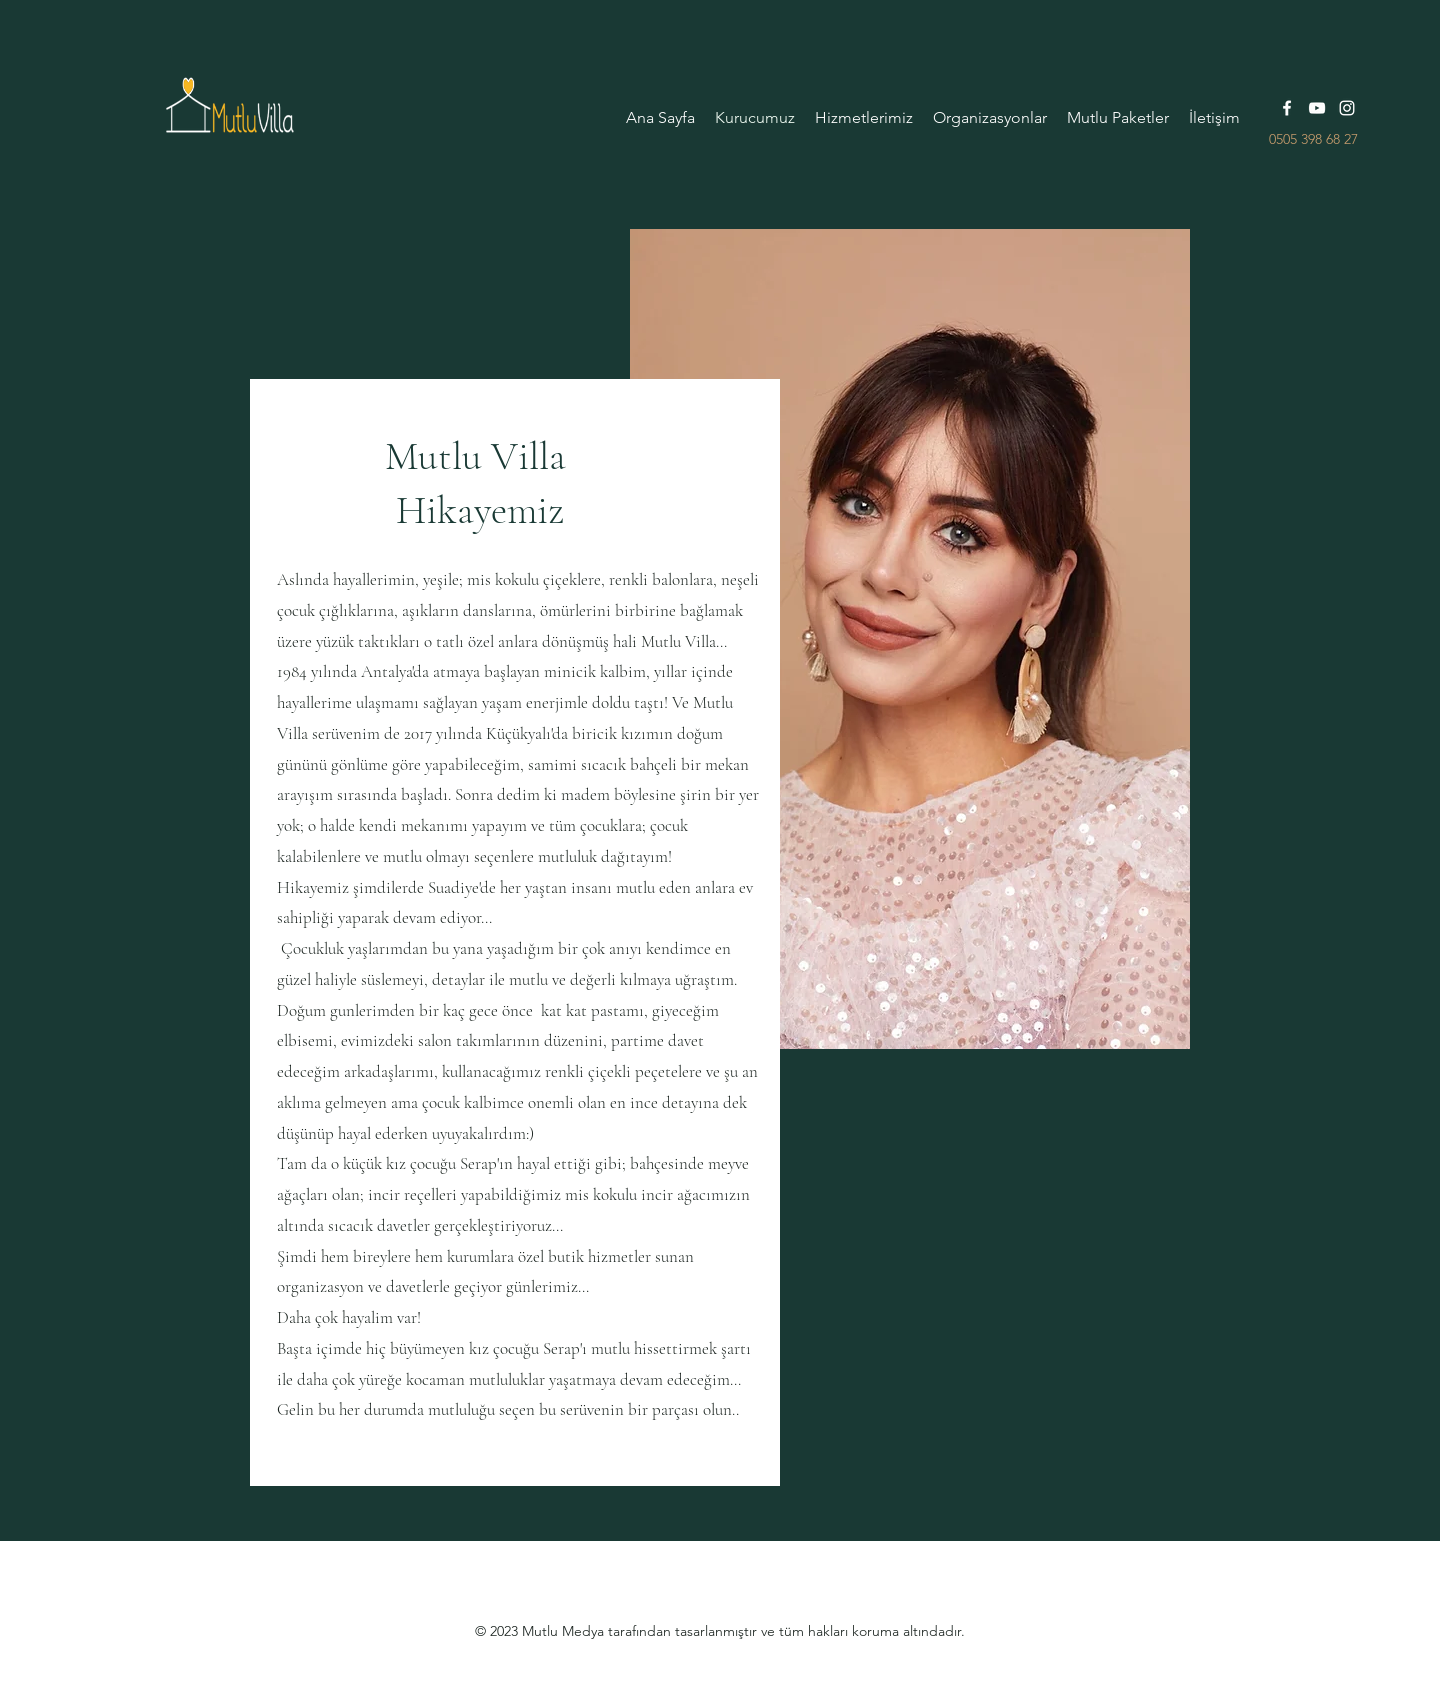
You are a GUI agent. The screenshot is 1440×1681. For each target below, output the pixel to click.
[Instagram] (1347, 108)
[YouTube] (1317, 108)
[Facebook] (1287, 108)
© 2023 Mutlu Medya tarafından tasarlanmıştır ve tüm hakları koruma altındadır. (720, 1631)
